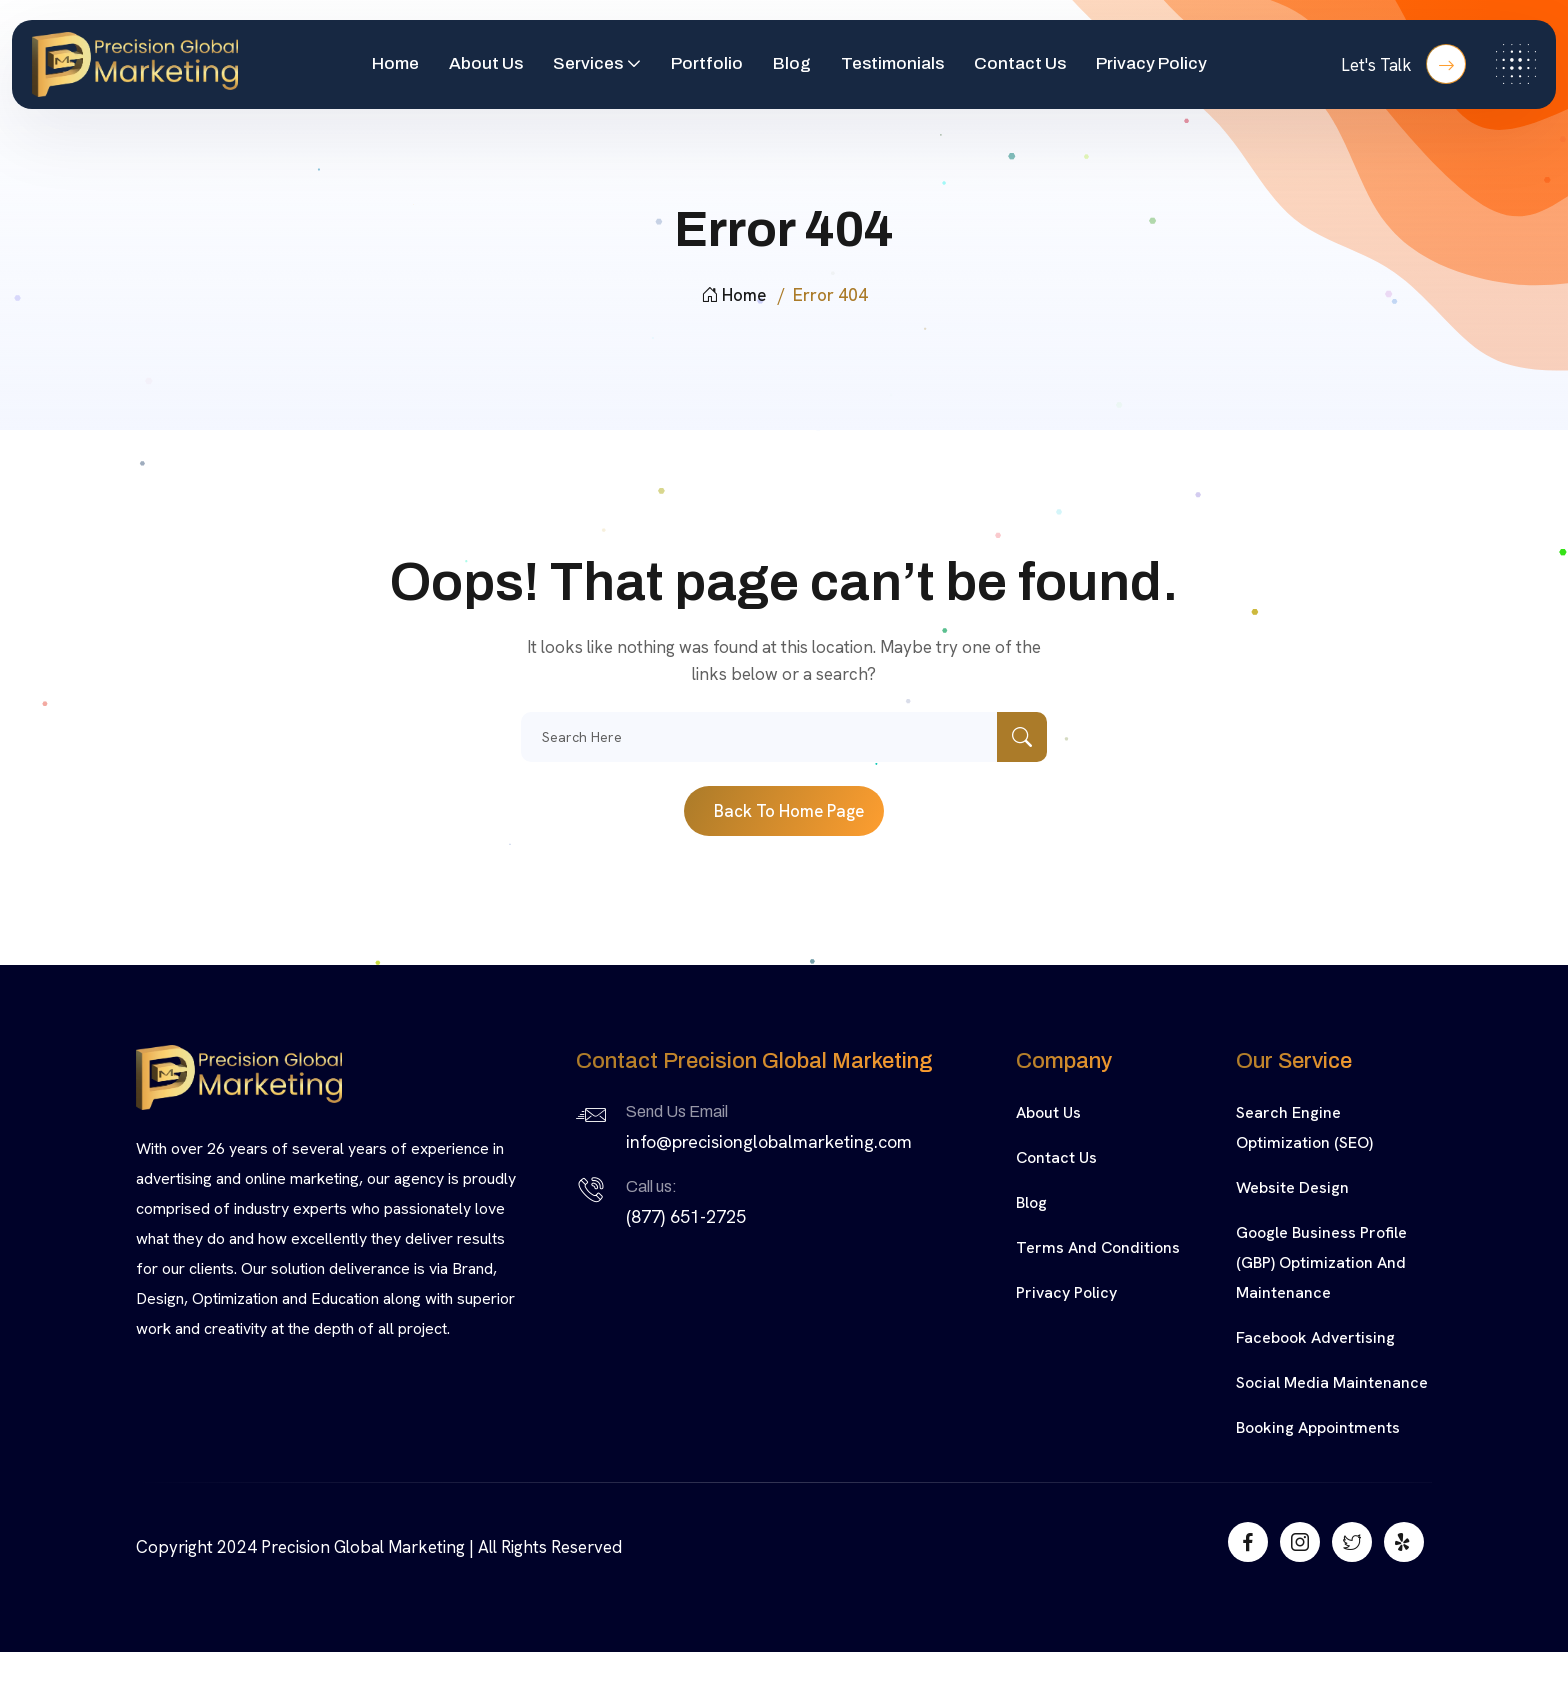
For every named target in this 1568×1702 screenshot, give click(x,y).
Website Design (1292, 1187)
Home (395, 63)
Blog (792, 63)
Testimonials (892, 63)
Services (588, 63)
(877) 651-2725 (686, 1216)
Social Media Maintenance (1332, 1382)
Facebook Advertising (1315, 1337)
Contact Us (1020, 63)
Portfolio (707, 63)
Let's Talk (1403, 64)
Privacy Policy (1151, 63)
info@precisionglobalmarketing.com (769, 1141)
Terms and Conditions (1098, 1247)
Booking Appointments (1318, 1427)
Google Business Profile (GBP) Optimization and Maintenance (1321, 1262)
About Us (486, 63)
